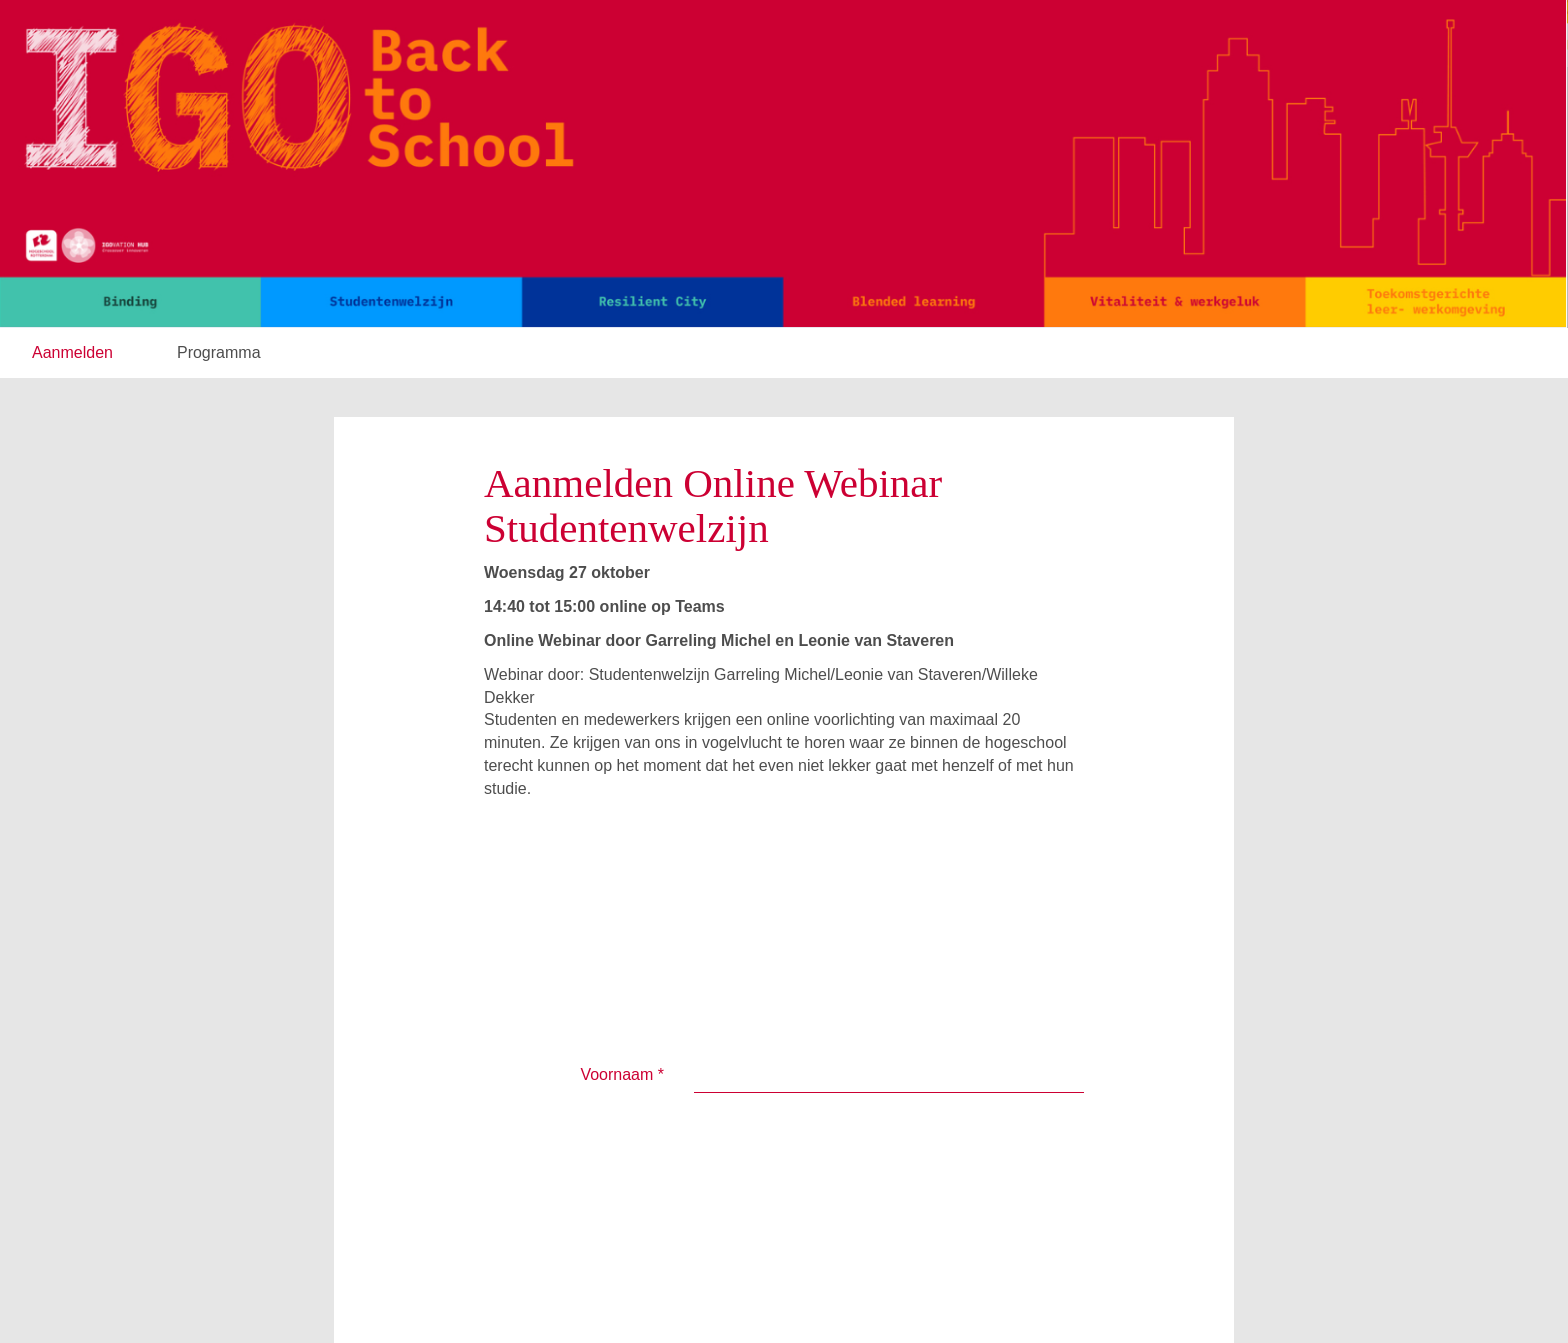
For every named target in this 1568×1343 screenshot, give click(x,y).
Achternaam (615, 913)
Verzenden (759, 1114)
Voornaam (622, 861)
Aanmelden (72, 352)
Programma (219, 352)
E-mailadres (616, 997)
